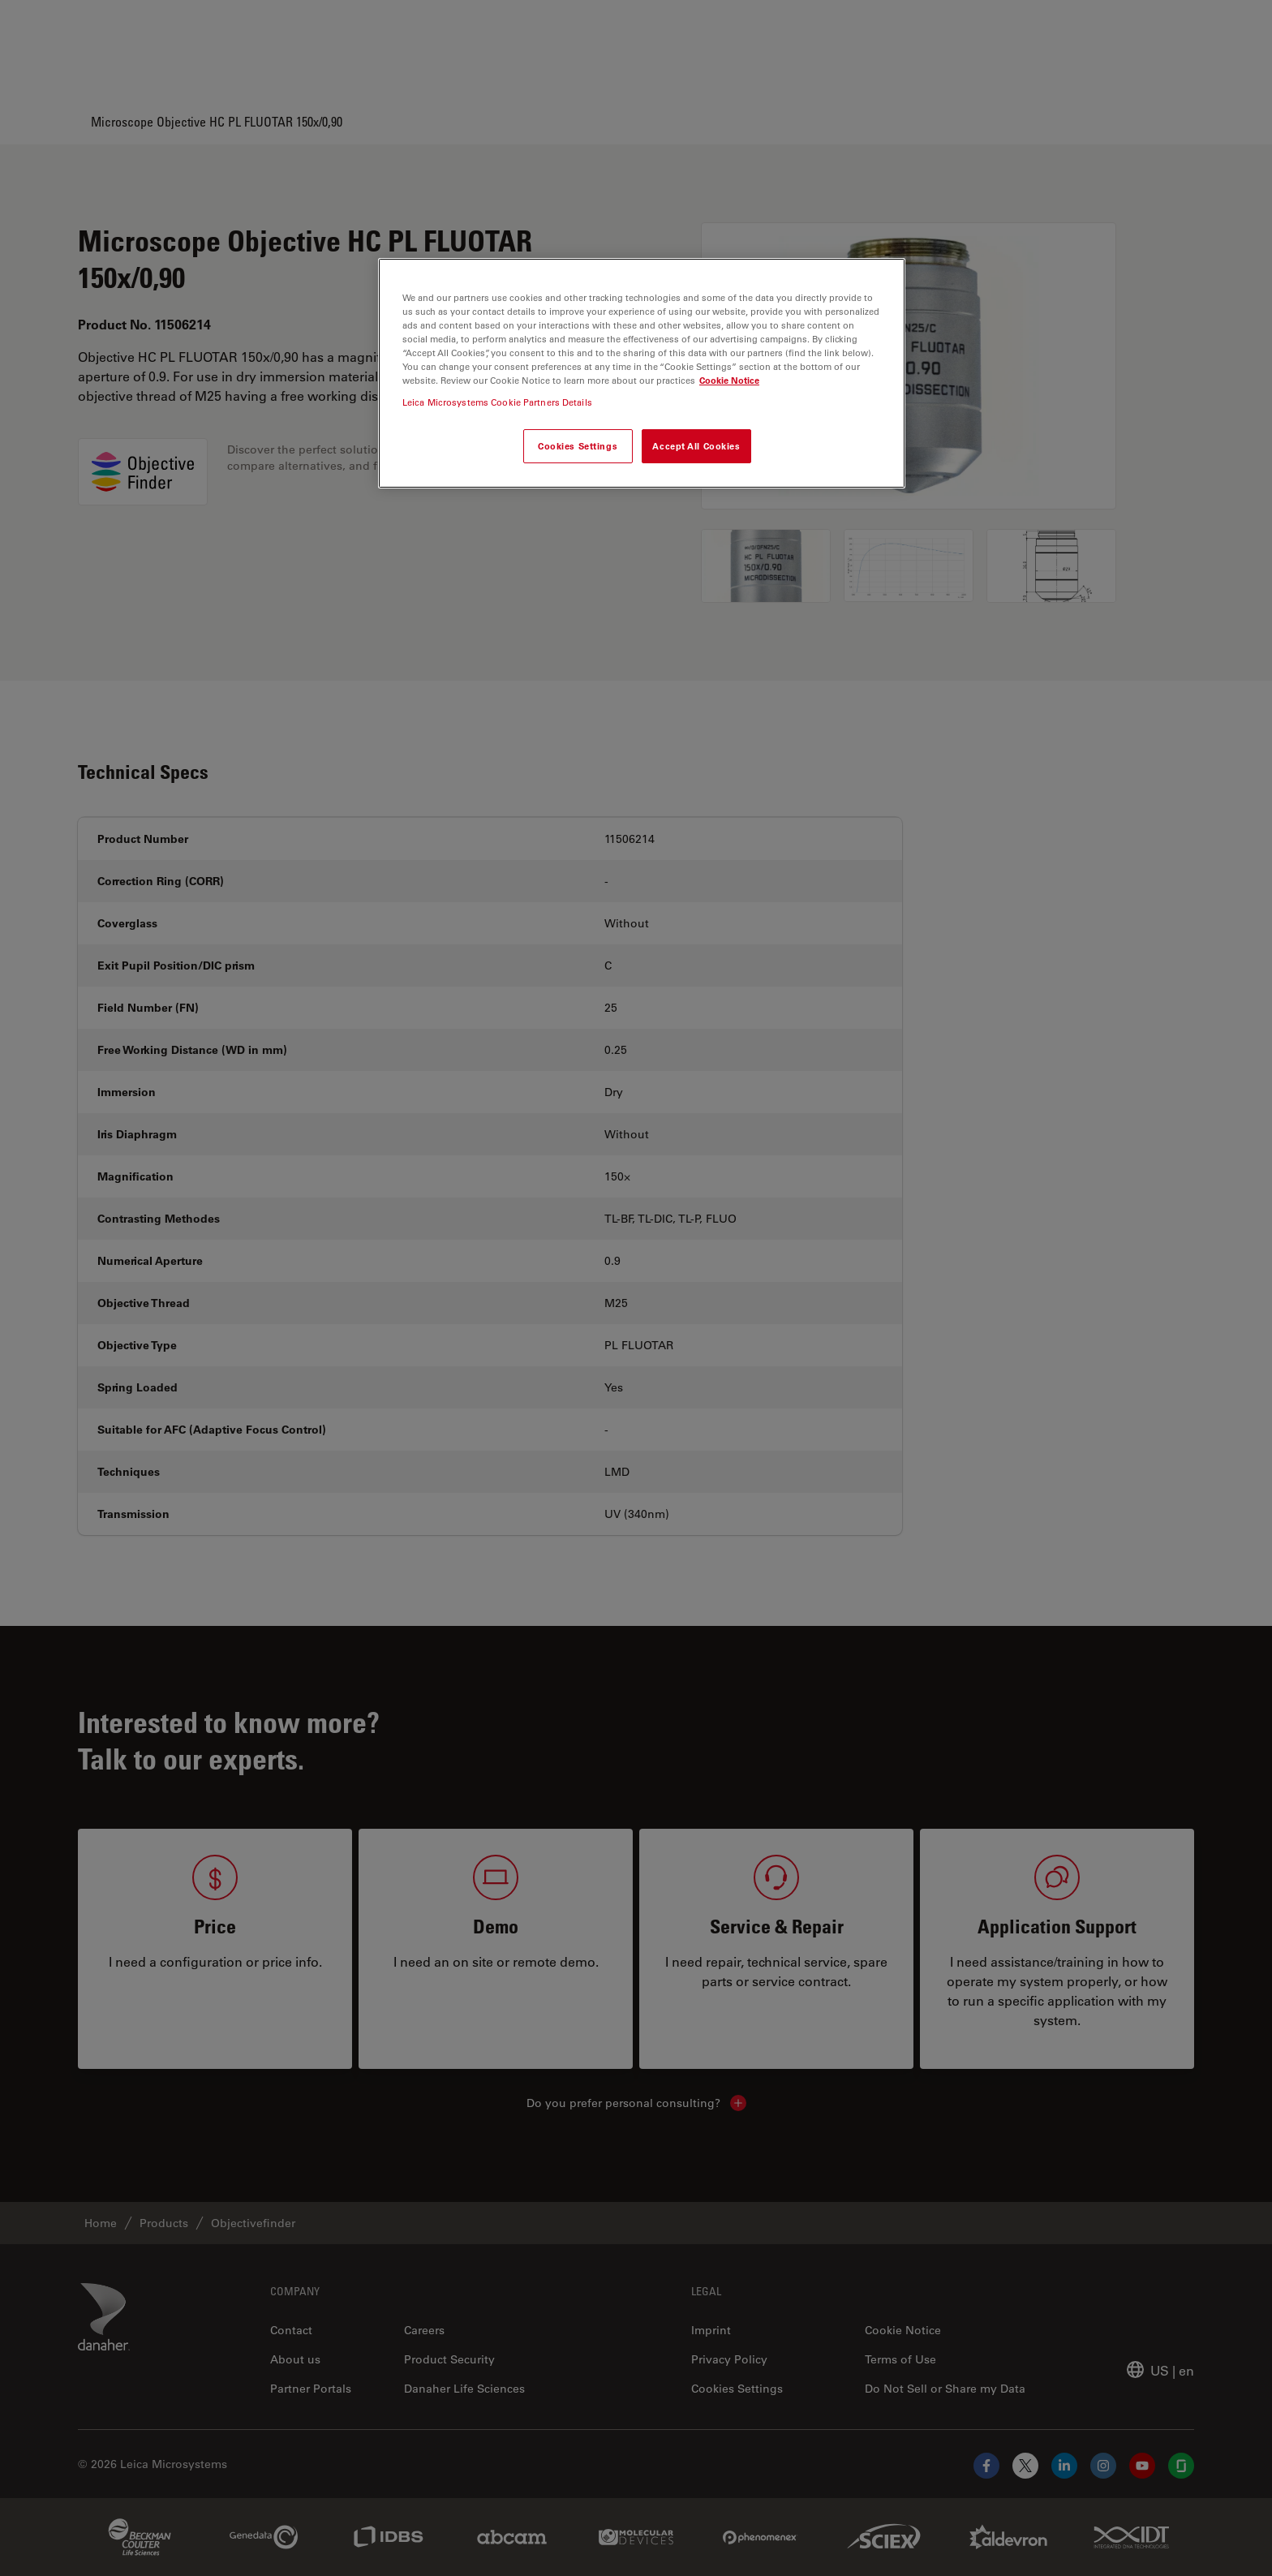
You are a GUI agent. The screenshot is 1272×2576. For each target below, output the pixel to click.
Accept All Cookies (696, 446)
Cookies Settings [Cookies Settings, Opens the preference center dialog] (577, 446)
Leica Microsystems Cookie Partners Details (497, 402)
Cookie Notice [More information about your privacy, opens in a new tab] (729, 380)
